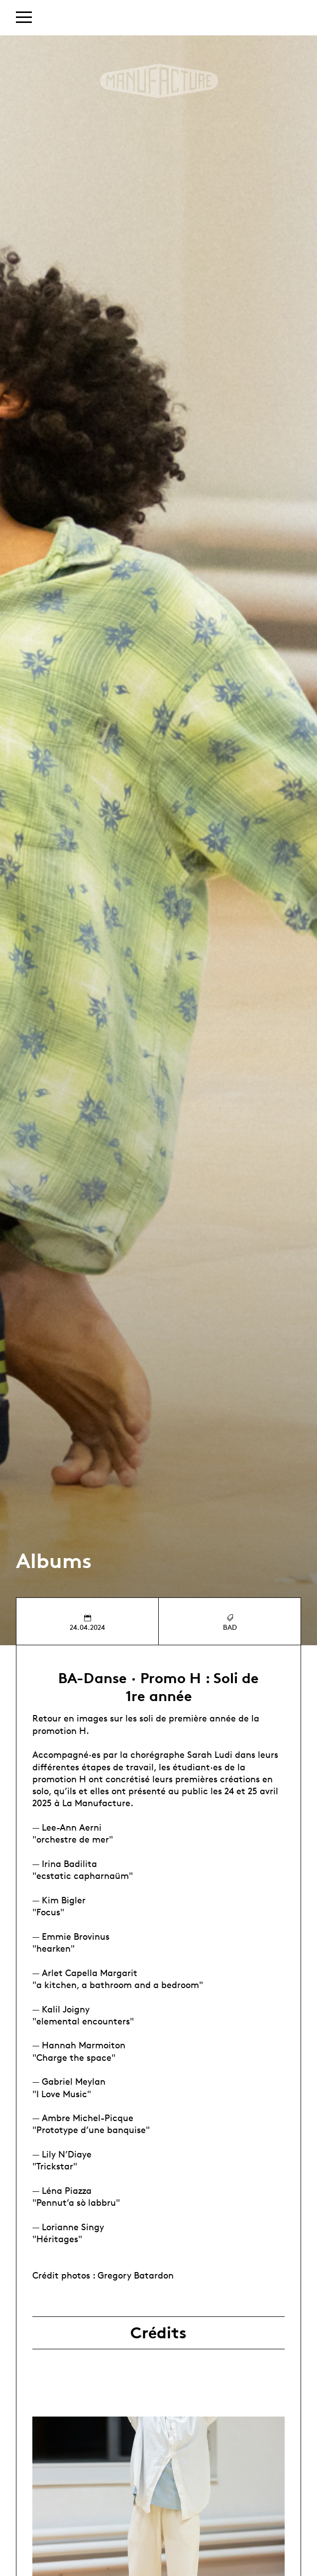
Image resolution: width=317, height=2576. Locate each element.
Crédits (158, 2332)
